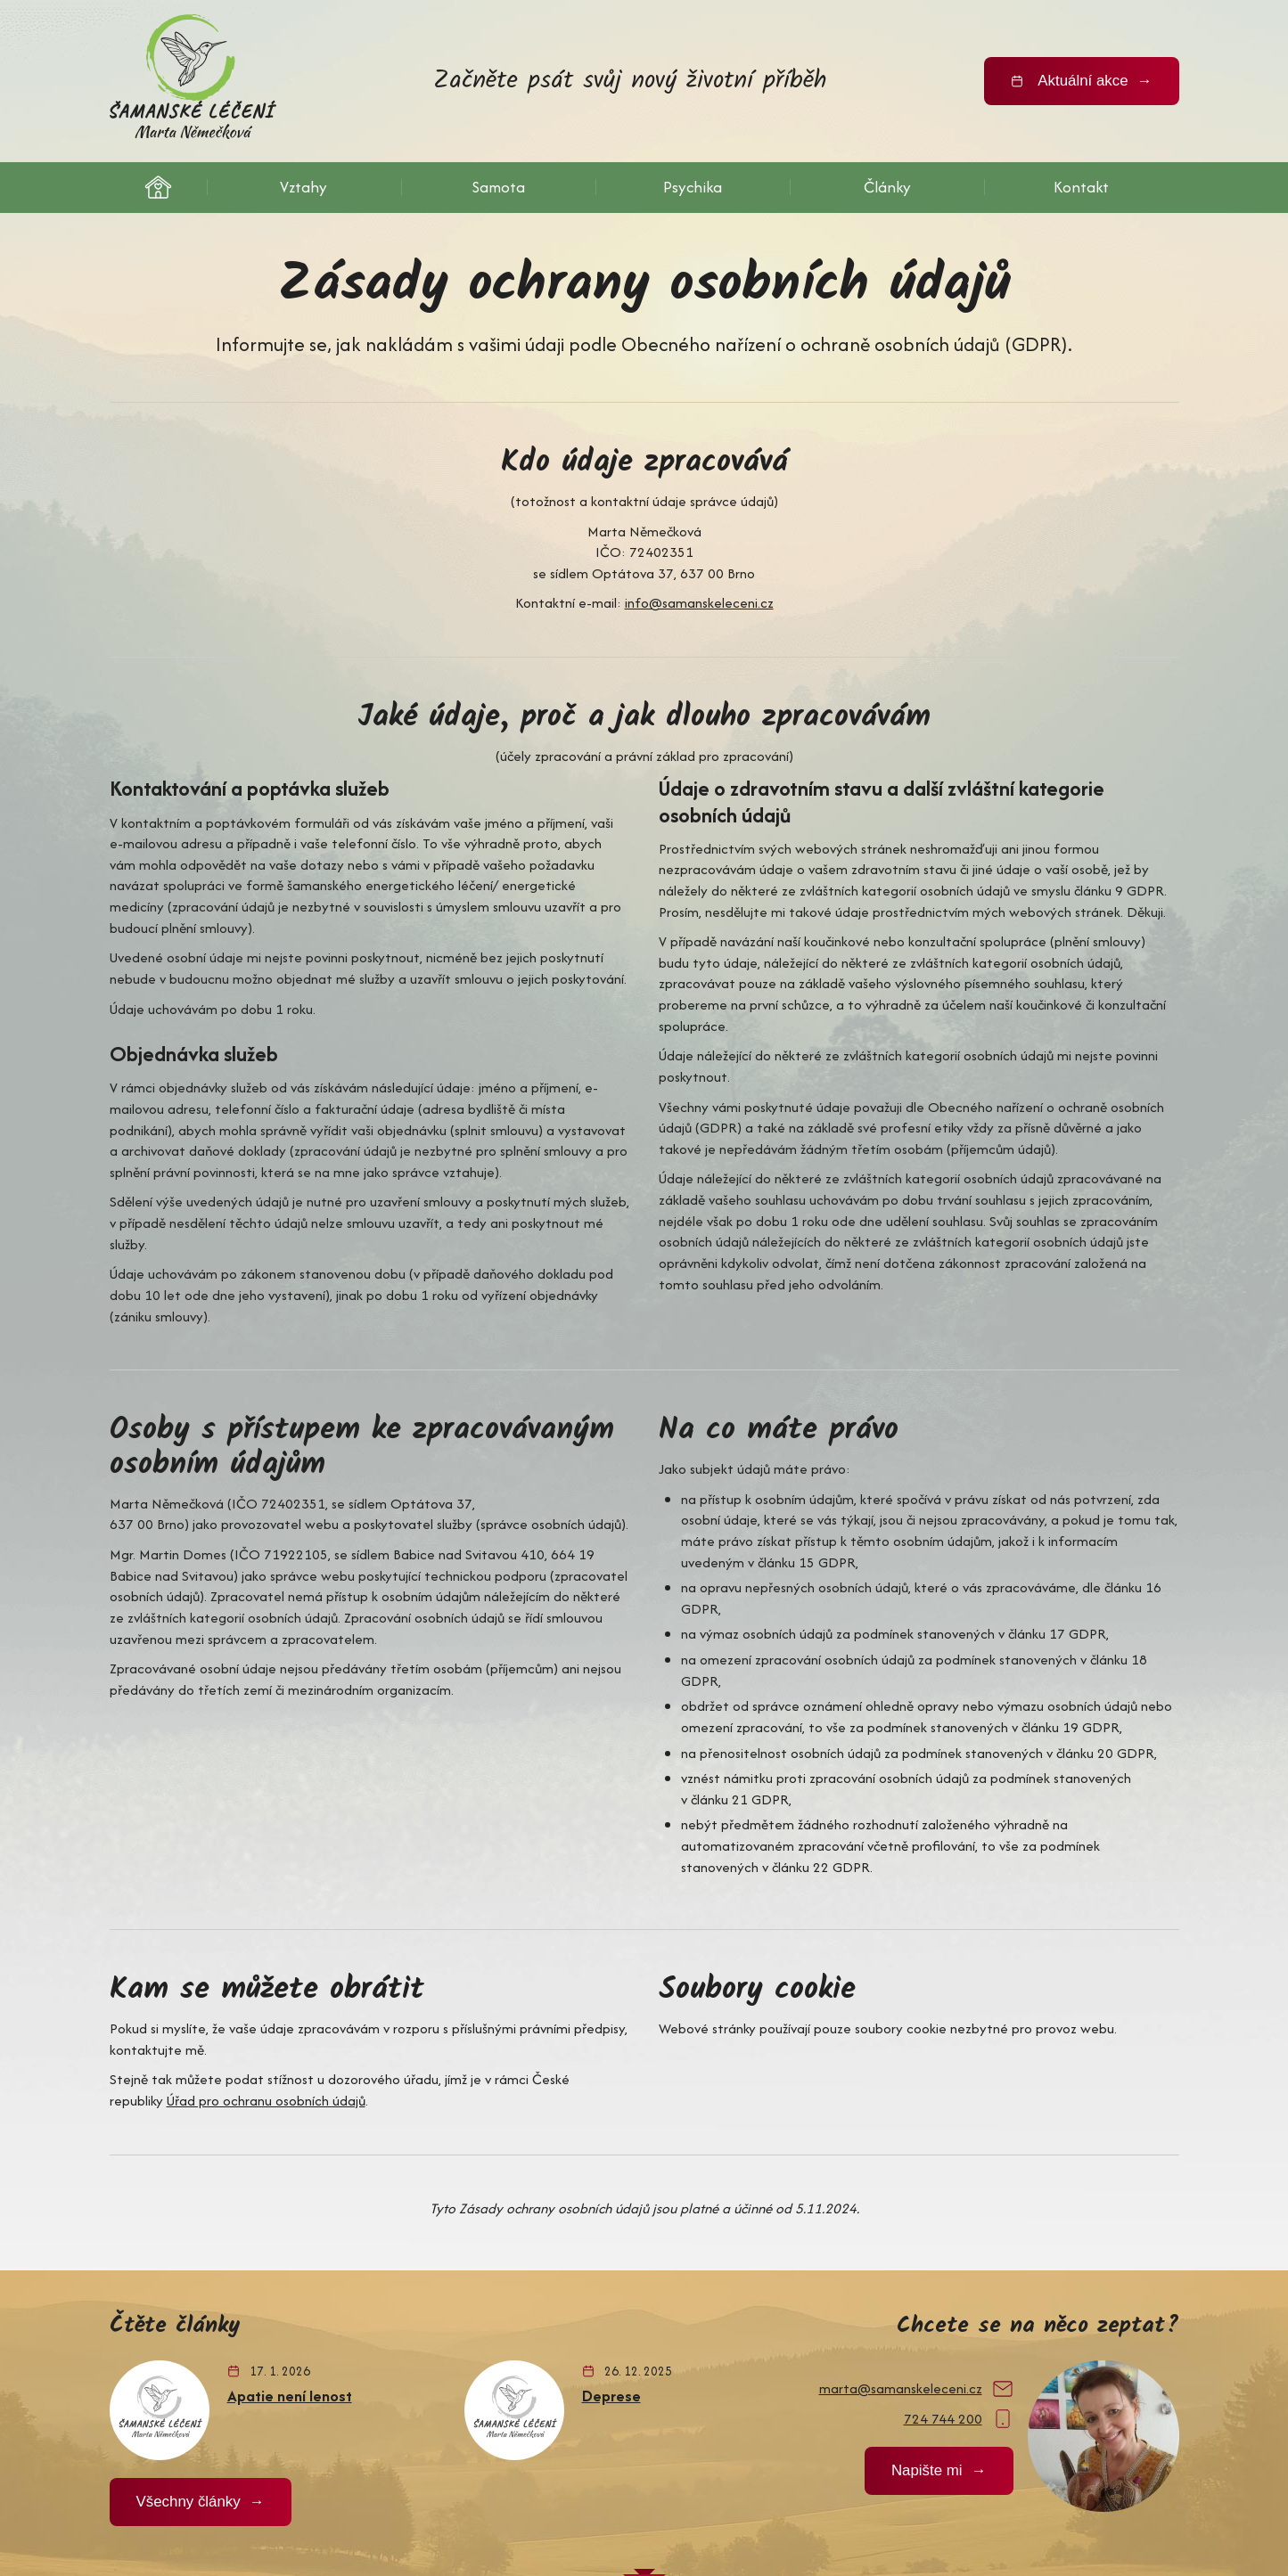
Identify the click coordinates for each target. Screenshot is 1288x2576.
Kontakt (1081, 186)
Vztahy (304, 186)
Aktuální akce (1085, 80)
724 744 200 (948, 2287)
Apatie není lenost (288, 2263)
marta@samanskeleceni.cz (903, 2258)
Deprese (613, 2263)
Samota (498, 186)
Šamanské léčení (158, 186)
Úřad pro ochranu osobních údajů (261, 1972)
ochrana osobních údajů (278, 2501)
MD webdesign (976, 2501)
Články (887, 186)
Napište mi (930, 2338)
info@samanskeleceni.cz (697, 590)
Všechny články (185, 2369)
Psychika (692, 186)
